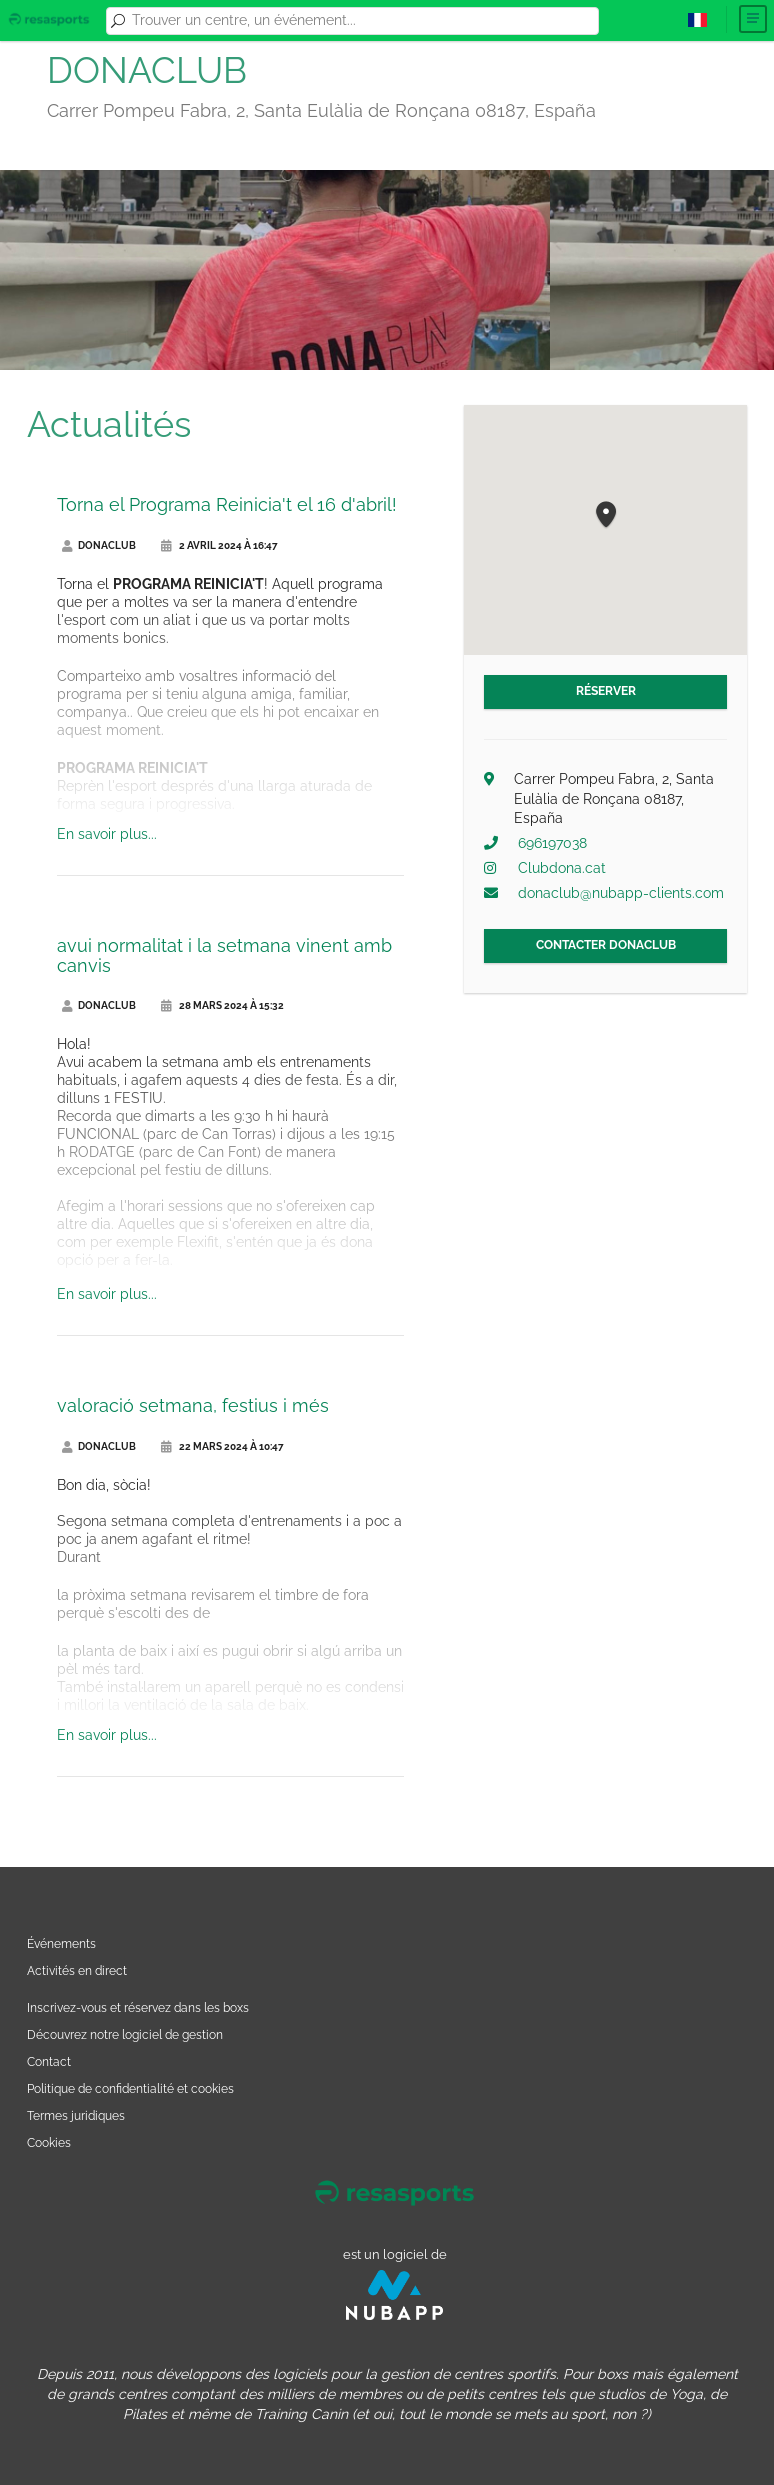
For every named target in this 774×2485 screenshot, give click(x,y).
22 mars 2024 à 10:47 (222, 1446)
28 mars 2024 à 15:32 (222, 1005)
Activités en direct (77, 1970)
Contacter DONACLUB (606, 945)
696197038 (552, 843)
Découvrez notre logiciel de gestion (125, 2034)
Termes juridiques (76, 2115)
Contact (49, 2061)
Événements (61, 1943)
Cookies (49, 2142)
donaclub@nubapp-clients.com (621, 893)
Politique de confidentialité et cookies (130, 2088)
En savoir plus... (107, 834)
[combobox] (362, 21)
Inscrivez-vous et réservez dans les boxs (138, 2007)
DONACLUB (99, 545)
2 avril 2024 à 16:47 (219, 545)
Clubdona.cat (562, 868)
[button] (606, 515)
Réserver (606, 691)
